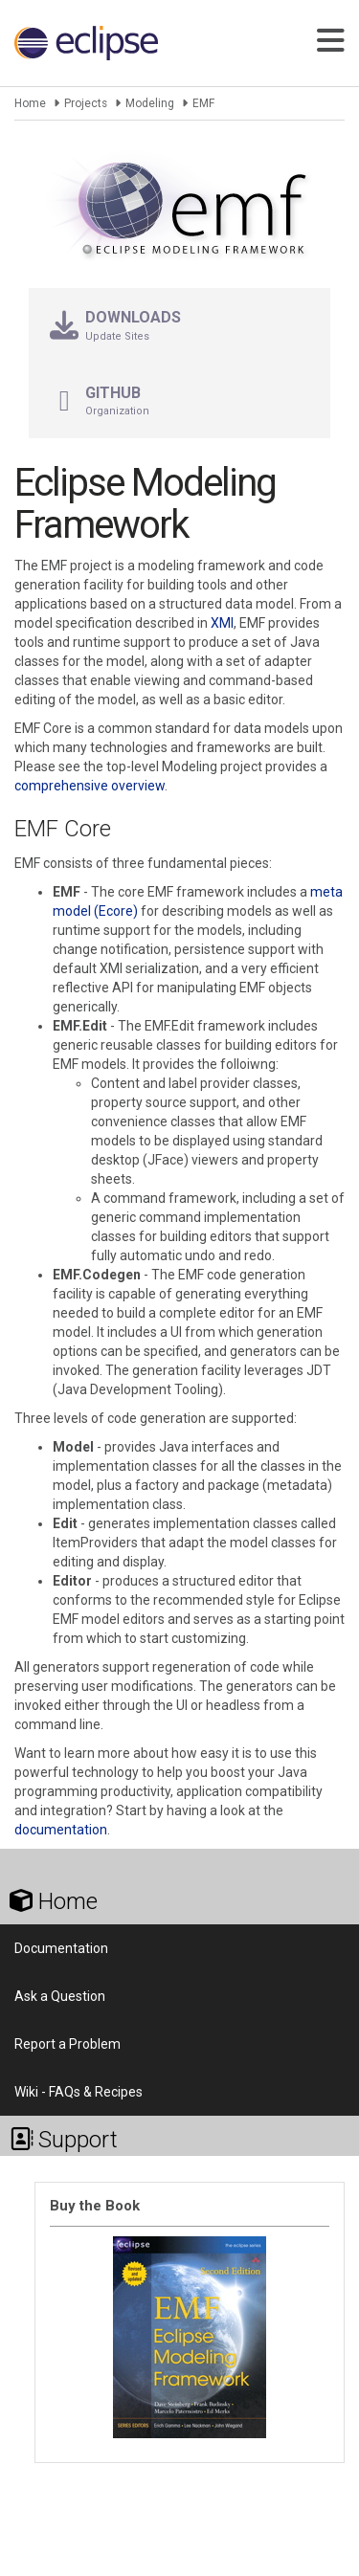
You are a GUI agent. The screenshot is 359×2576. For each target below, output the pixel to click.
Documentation (61, 1948)
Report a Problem (67, 2044)
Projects (85, 103)
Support (64, 2139)
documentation (60, 1829)
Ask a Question (59, 1996)
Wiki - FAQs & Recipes (78, 2091)
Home (30, 103)
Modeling (149, 103)
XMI (222, 623)
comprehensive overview (89, 785)
